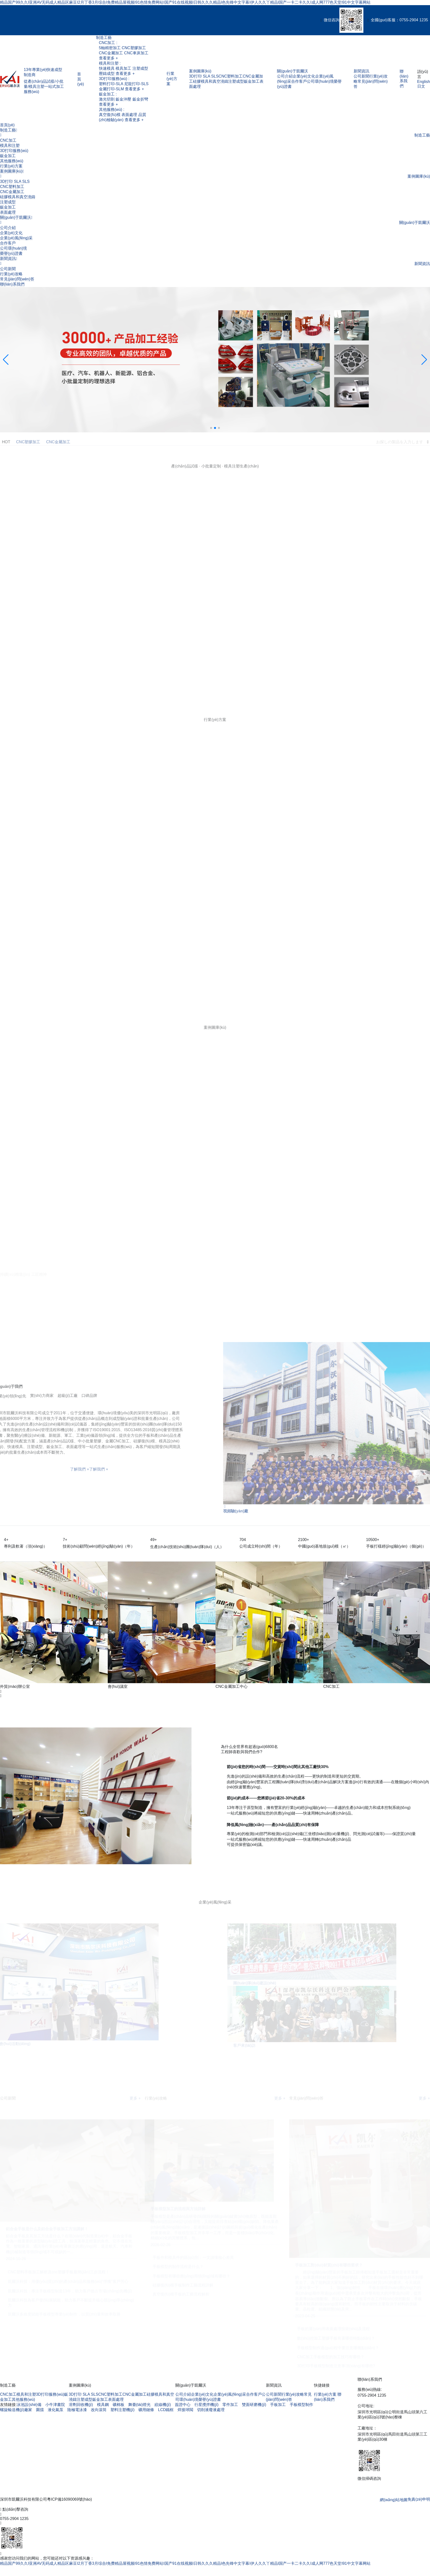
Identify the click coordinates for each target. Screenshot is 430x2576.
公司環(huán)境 (320, 81)
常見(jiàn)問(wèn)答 (17, 279)
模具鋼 (103, 2405)
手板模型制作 (301, 2405)
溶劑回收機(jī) (81, 2405)
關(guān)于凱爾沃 (292, 71)
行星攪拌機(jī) (206, 2405)
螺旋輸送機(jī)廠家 (16, 2410)
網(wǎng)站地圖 (393, 2500)
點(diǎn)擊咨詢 (15, 2509)
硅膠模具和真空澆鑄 (210, 81)
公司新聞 (361, 76)
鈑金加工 (252, 81)
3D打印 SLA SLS (204, 76)
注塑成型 (140, 68)
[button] (211, 428)
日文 (421, 86)
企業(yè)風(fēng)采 (16, 238)
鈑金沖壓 (124, 99)
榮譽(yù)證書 (11, 253)
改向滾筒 (99, 2410)
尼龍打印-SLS (136, 84)
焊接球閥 (185, 2410)
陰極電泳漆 (77, 2410)
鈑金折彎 (140, 99)
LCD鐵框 (166, 2410)
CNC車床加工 (136, 53)
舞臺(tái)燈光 (139, 2405)
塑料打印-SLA (111, 84)
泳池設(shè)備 (29, 2405)
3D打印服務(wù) (14, 151)
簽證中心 (183, 2405)
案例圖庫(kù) (200, 71)
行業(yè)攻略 (11, 274)
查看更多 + (108, 58)
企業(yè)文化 (304, 76)
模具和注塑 (10, 145)
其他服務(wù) (11, 161)
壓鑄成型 (107, 73)
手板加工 (278, 2405)
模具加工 (124, 68)
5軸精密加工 (110, 48)
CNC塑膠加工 (134, 48)
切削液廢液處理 (211, 2410)
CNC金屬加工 (111, 53)
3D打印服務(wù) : (114, 79)
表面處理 (129, 115)
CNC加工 (8, 140)
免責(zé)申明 (418, 2499)
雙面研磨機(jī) (254, 2405)
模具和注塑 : (110, 63)
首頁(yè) (80, 79)
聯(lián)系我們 (404, 78)
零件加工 (230, 2405)
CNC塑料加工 (231, 76)
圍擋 (40, 2410)
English (423, 82)
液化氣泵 (55, 2410)
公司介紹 (285, 76)
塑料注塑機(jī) (122, 2410)
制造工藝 (104, 37)
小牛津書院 (55, 2405)
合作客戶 (299, 81)
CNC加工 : (108, 43)
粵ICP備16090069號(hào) (69, 2499)
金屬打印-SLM (112, 89)
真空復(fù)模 (110, 115)
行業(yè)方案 (172, 78)
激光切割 (107, 99)
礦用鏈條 (146, 2410)
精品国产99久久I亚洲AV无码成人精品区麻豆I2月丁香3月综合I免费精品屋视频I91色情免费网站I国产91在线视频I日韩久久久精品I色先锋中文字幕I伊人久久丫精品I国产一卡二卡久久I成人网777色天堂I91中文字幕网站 (185, 2)
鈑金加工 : (108, 94)
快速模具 (107, 68)
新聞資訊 (361, 71)
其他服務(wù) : (111, 109)
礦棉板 (118, 2405)
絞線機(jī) (163, 2405)
